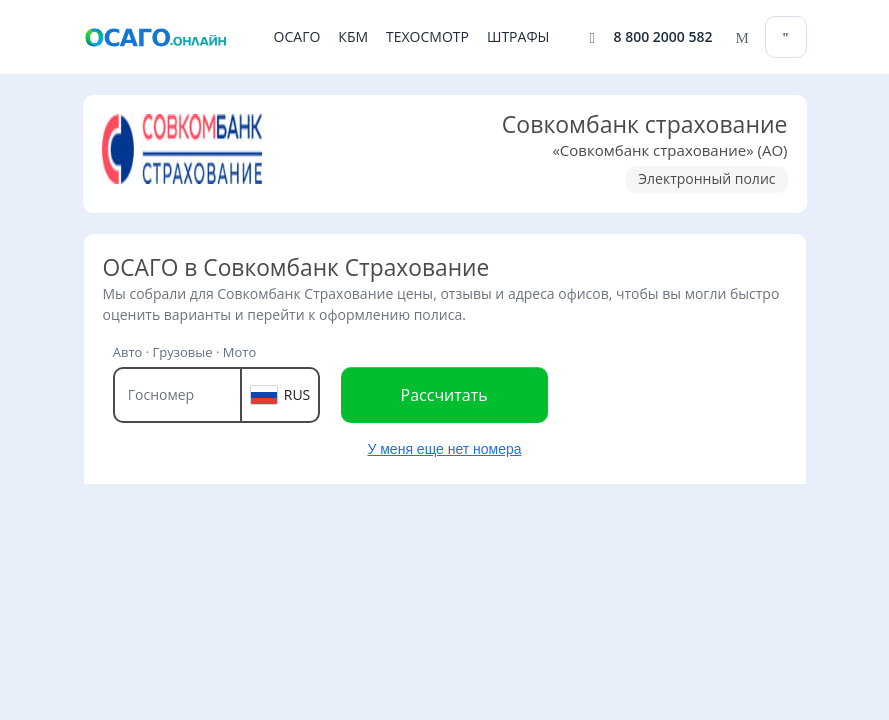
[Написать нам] (739, 37)
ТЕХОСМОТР (427, 36)
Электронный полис (706, 178)
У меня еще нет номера (444, 449)
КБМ (353, 36)
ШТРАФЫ (518, 36)
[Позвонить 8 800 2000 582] (651, 37)
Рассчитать (444, 395)
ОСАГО (297, 36)
